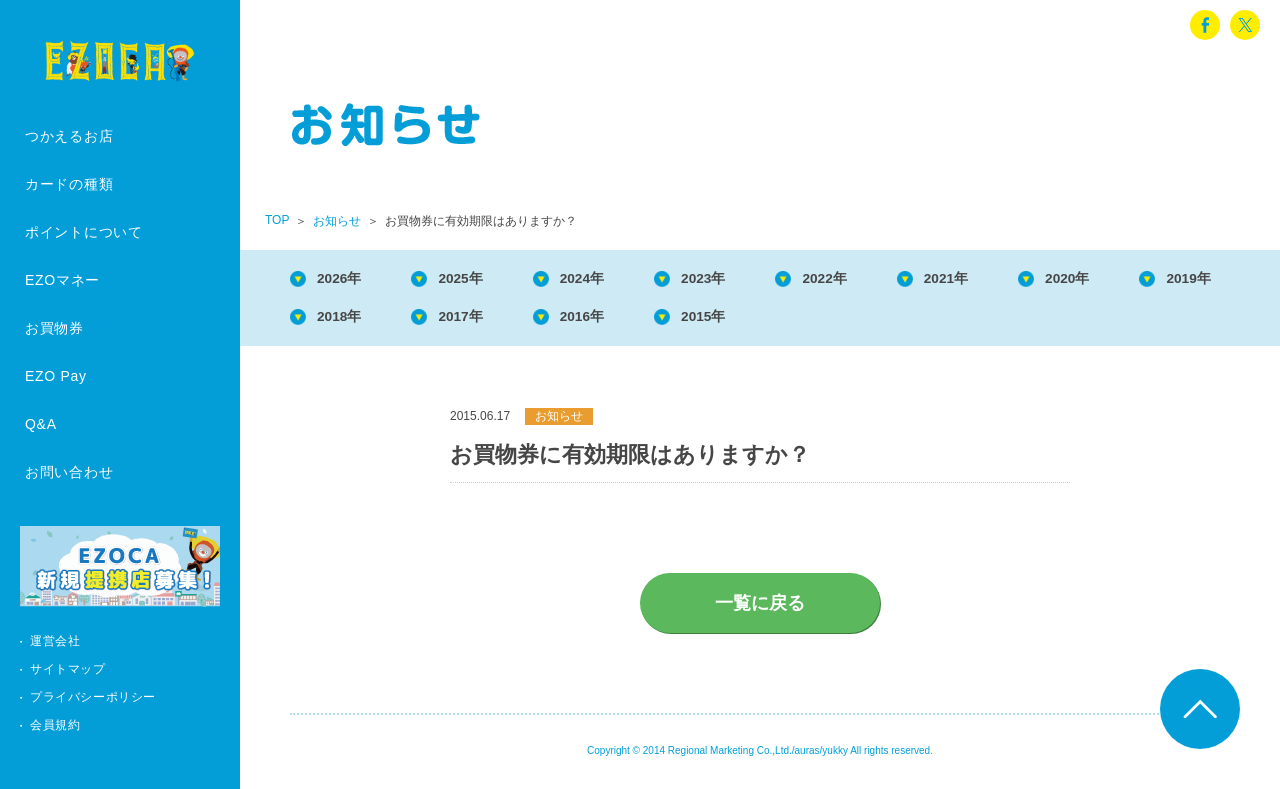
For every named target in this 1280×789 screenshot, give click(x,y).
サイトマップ (68, 669)
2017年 (609, 320)
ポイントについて (84, 232)
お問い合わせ (69, 472)
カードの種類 (69, 184)
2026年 (346, 279)
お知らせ (337, 221)
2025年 (478, 279)
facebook (1205, 25)
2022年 (872, 279)
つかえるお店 (69, 136)
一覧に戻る (760, 609)
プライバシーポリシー (93, 697)
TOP (277, 220)
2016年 (741, 320)
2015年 (872, 320)
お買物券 (54, 328)
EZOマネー (62, 280)
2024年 (609, 279)
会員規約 (55, 725)
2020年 (1136, 279)
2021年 (1004, 279)
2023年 (741, 279)
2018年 (478, 320)
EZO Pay (56, 376)
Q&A (41, 424)
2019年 (346, 320)
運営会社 (55, 641)
